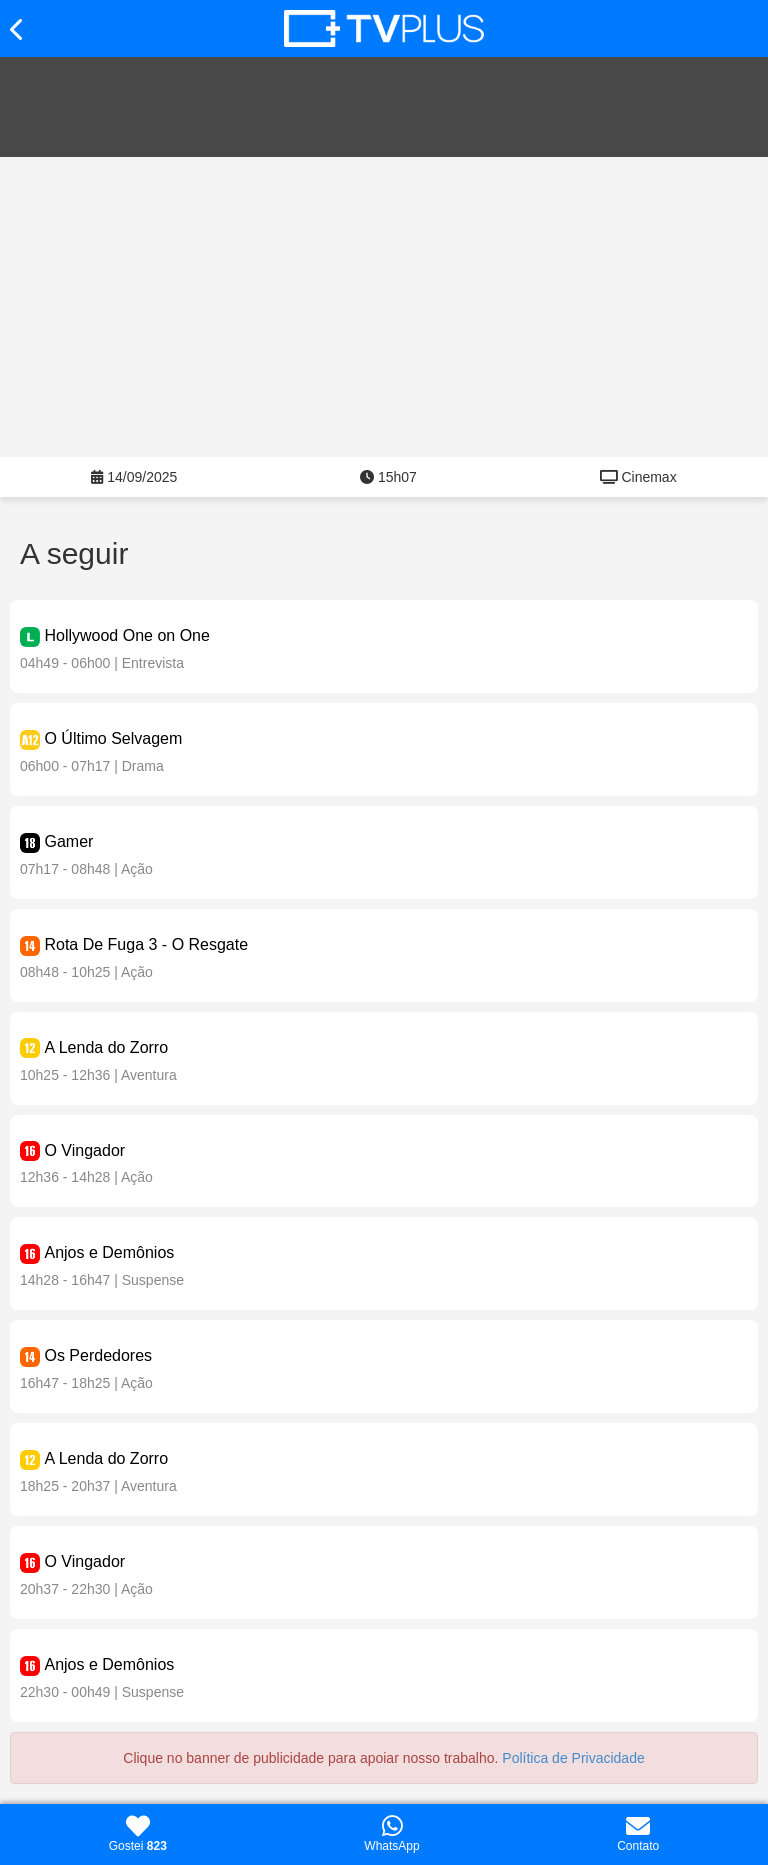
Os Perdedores (98, 1355)
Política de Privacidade (573, 1758)
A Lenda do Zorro (106, 1047)
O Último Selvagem (113, 738)
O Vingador (84, 1150)
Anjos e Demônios (109, 1252)
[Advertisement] (384, 307)
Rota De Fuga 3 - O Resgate (146, 944)
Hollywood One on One (126, 635)
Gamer (68, 841)
